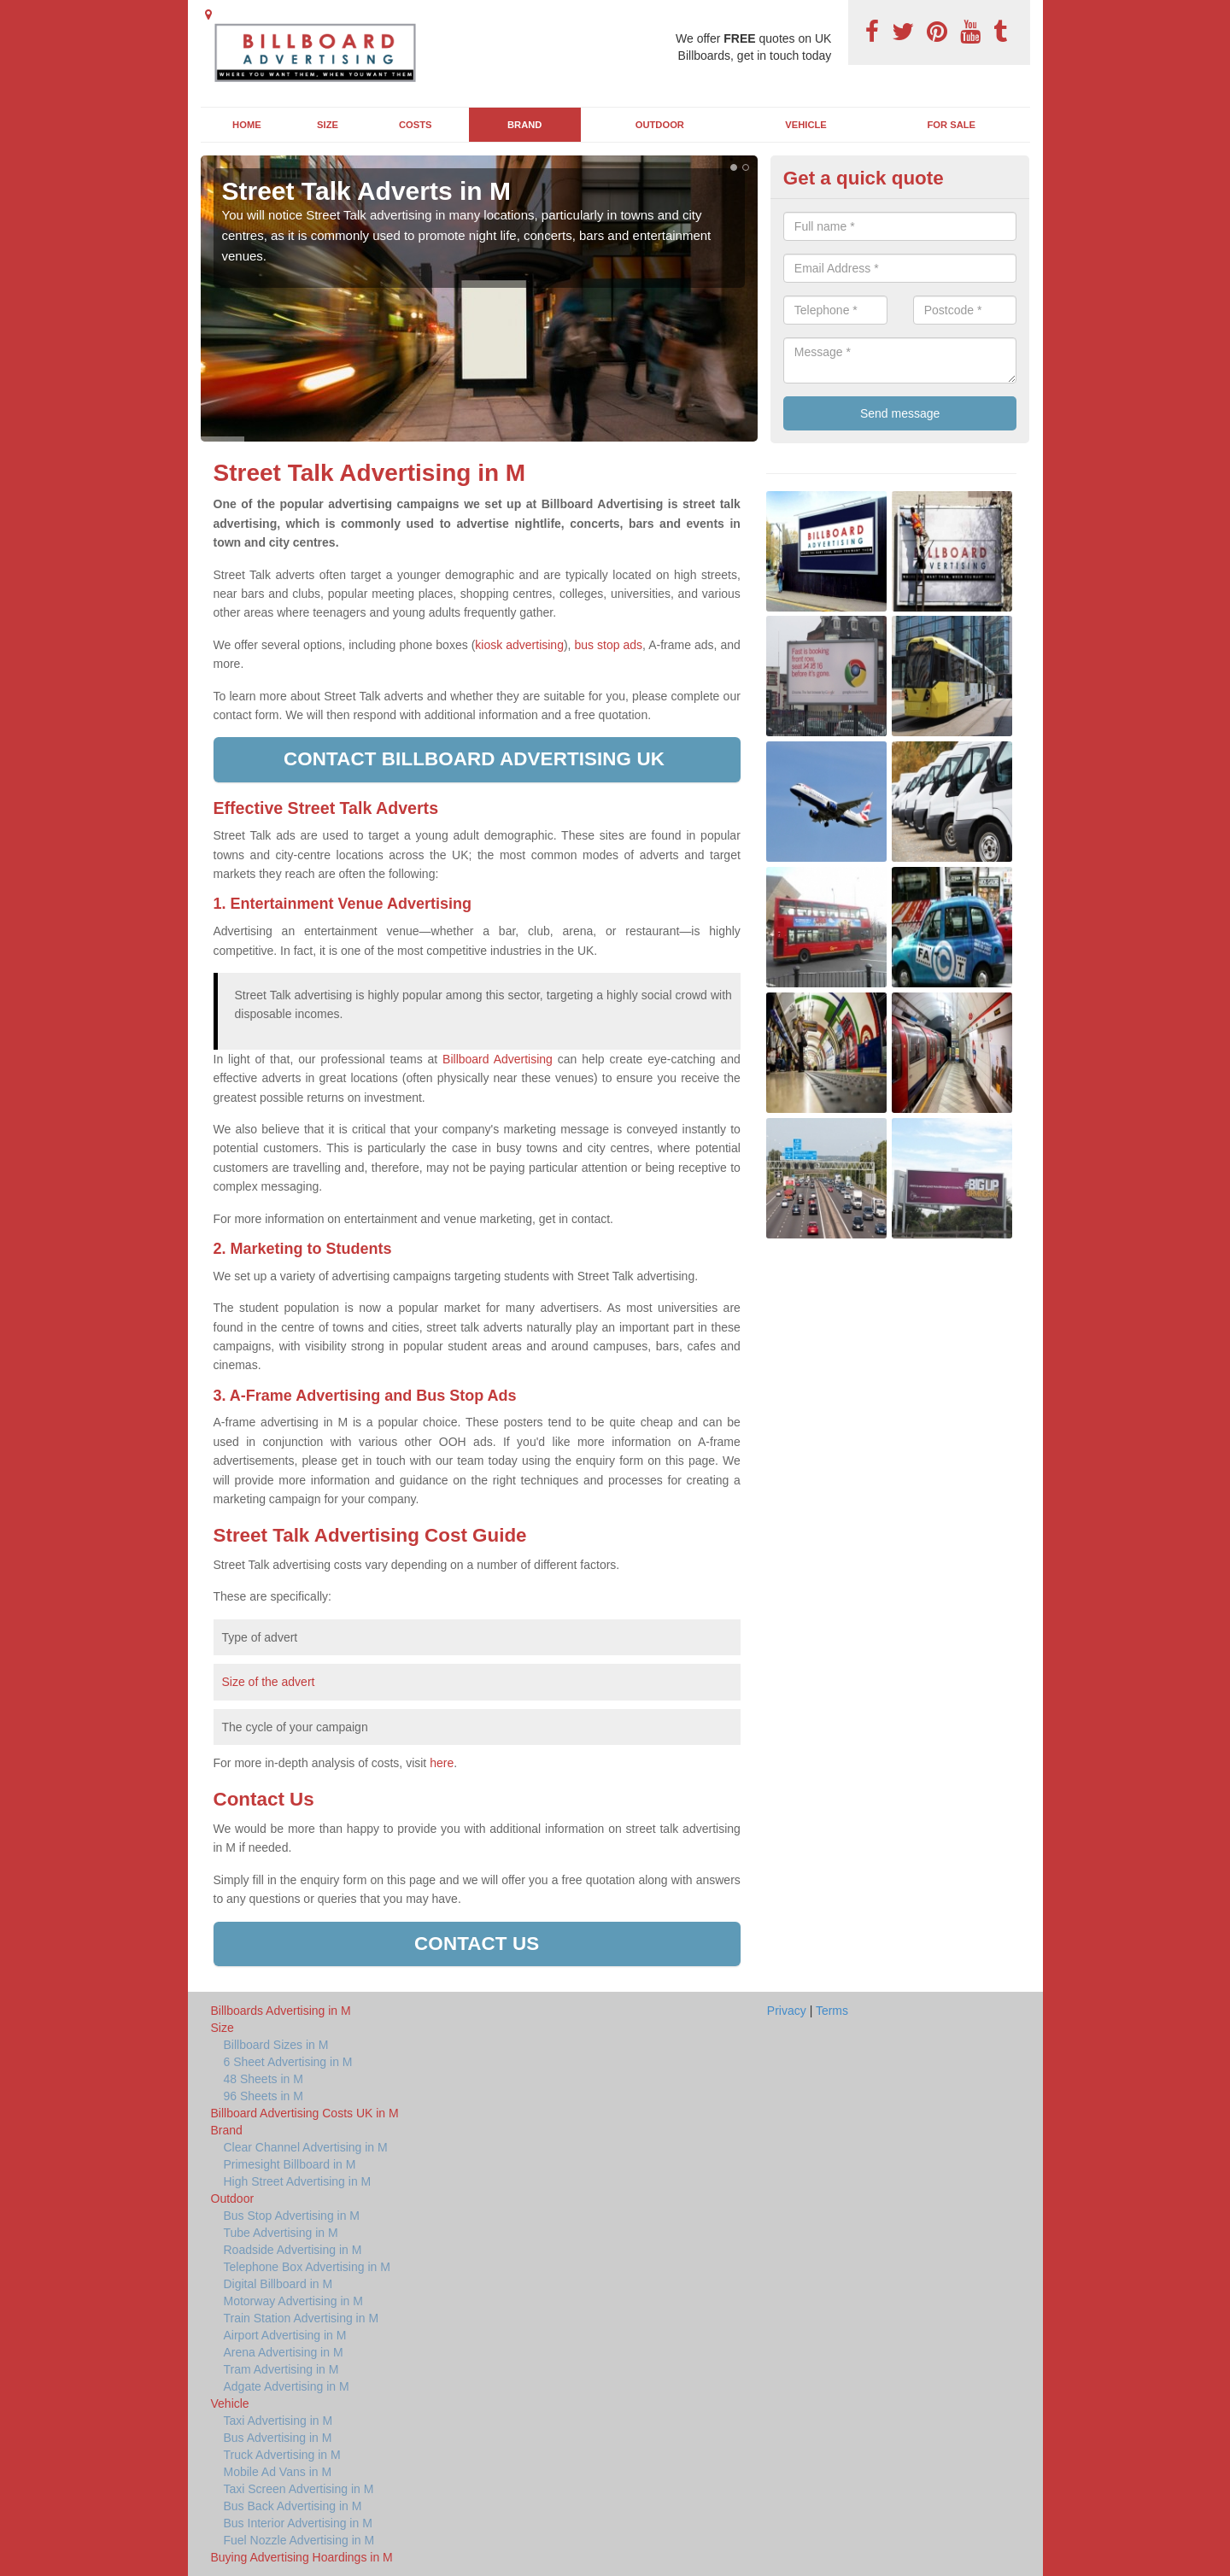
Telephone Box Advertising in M (307, 2267)
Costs (415, 125)
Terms (832, 2010)
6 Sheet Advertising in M (288, 2062)
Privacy (786, 2010)
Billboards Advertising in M (281, 2010)
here (442, 1763)
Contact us (476, 1943)
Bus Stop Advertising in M (292, 2215)
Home (246, 125)
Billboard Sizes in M (276, 2045)
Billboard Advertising (497, 1059)
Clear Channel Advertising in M (306, 2147)
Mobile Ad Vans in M (278, 2472)
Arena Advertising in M (283, 2352)
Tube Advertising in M (281, 2232)
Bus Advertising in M (278, 2437)
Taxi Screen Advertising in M (299, 2489)
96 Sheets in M (263, 2096)
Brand (524, 125)
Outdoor (660, 125)
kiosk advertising (519, 645)
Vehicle (806, 125)
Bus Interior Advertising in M (298, 2523)
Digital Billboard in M (278, 2284)
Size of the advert (268, 1682)
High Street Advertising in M (298, 2181)
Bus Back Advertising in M (293, 2506)
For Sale (952, 125)
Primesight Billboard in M (290, 2164)
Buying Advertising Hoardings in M (302, 2557)
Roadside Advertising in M (293, 2250)
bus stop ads (608, 645)
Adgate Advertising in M (286, 2386)
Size (327, 125)
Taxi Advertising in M (278, 2420)
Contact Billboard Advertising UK (477, 759)
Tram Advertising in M (281, 2369)
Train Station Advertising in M (301, 2318)
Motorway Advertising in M (293, 2301)
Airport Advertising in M (285, 2335)
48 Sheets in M (263, 2079)
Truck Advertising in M (282, 2455)
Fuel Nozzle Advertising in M (299, 2540)
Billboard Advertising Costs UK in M (305, 2113)
